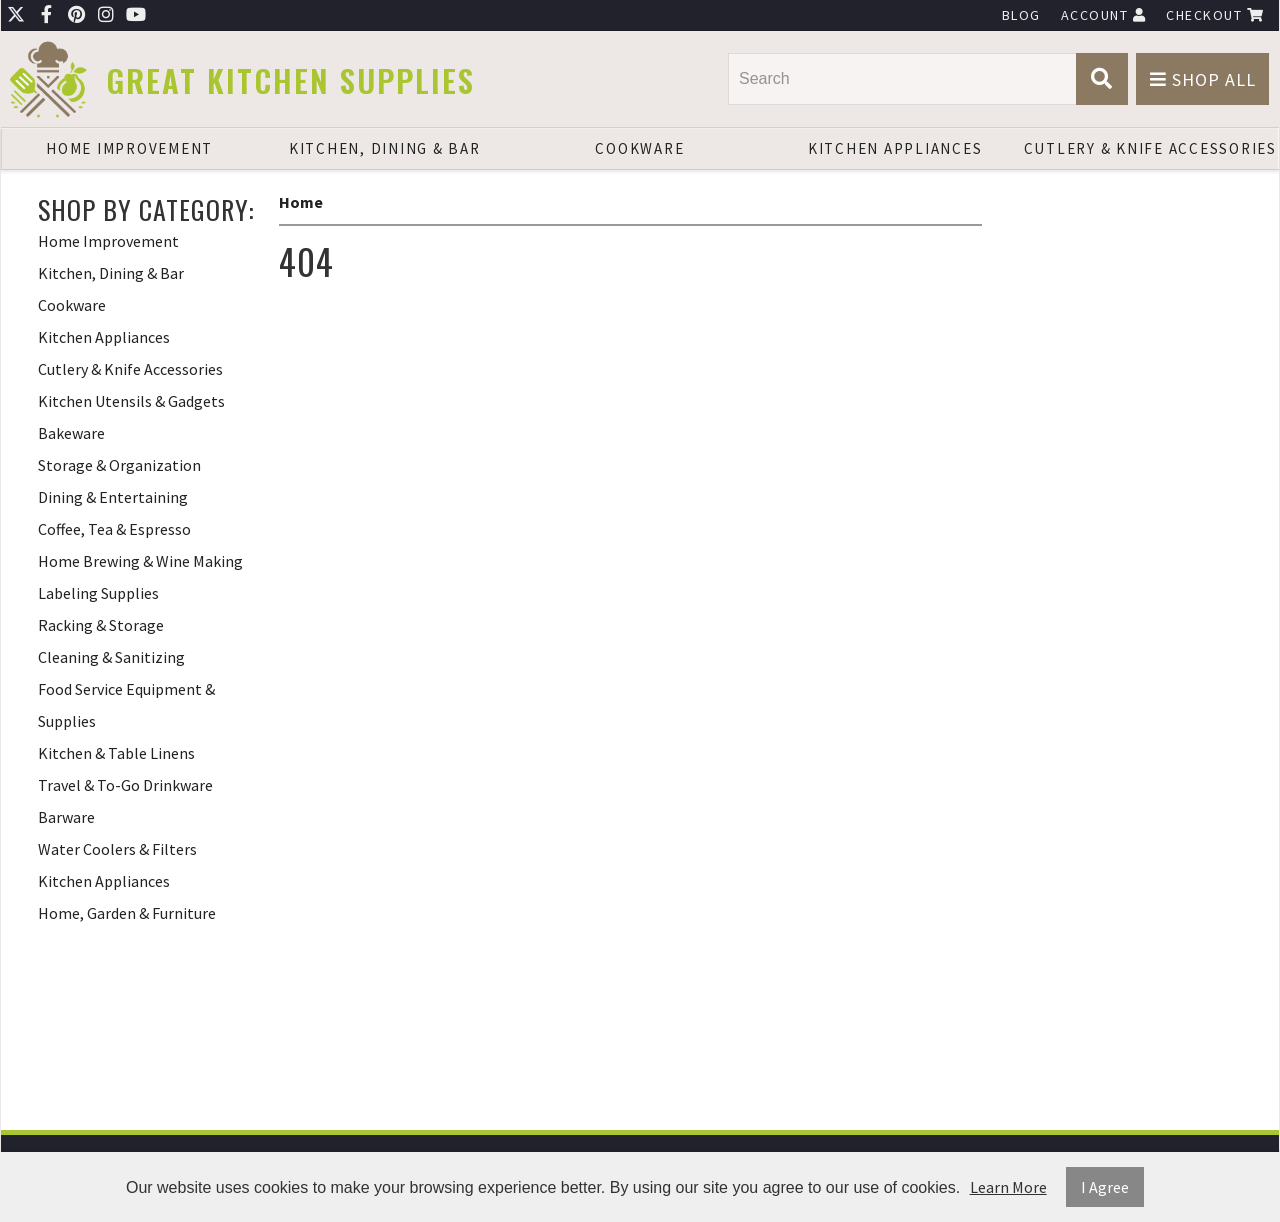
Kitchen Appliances (895, 148)
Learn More (1008, 1187)
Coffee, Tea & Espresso (114, 529)
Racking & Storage (101, 625)
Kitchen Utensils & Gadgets (131, 401)
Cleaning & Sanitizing (111, 657)
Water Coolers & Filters (117, 849)
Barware (66, 817)
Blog (1021, 15)
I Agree (1105, 1187)
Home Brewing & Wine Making (140, 561)
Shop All (1203, 79)
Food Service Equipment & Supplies (126, 705)
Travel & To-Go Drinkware (125, 785)
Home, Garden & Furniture (127, 913)
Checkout (1215, 15)
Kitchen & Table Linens (116, 753)
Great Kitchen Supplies (290, 80)
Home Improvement (129, 148)
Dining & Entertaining (113, 497)
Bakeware (71, 433)
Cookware (639, 148)
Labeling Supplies (98, 593)
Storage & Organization (119, 465)
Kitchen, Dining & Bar (385, 148)
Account (1104, 15)
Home (301, 202)
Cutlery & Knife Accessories (1150, 148)
